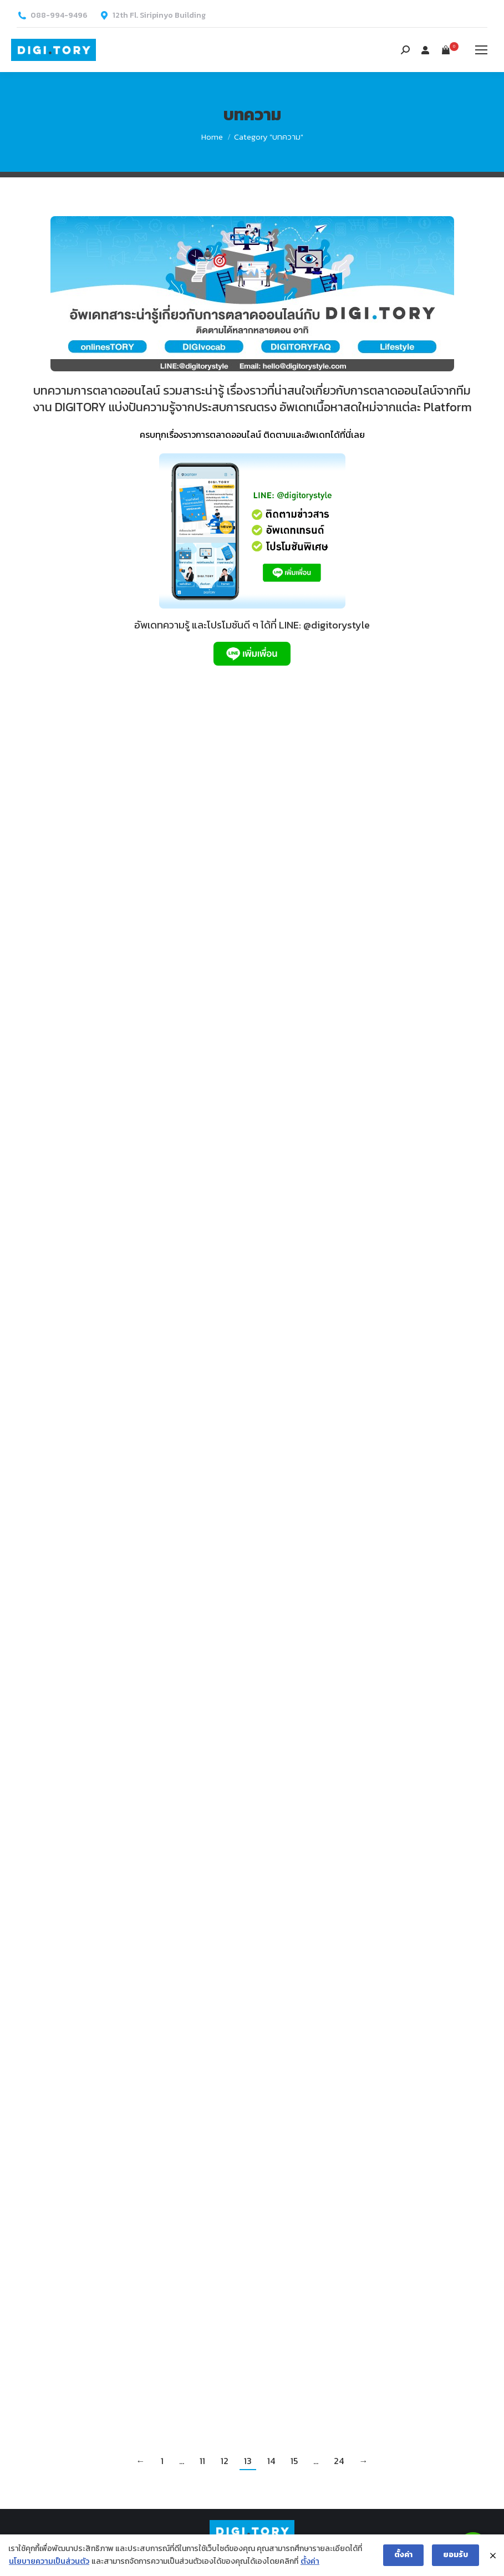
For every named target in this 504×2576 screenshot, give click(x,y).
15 (294, 2460)
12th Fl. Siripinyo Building (159, 15)
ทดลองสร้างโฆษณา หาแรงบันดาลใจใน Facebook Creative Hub (121, 1520)
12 (224, 2460)
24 (339, 2460)
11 (202, 2460)
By (165, 881)
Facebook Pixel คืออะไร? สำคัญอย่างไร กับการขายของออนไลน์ (361, 1898)
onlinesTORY (63, 881)
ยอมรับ (455, 2554)
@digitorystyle (336, 624)
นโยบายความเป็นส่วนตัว (49, 2561)
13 (248, 2460)
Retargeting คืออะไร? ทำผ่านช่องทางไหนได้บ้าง (131, 1190)
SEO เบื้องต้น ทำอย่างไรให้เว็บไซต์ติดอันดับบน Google (364, 1552)
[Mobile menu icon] (481, 50)
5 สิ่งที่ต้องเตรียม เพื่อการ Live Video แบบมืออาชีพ (364, 2244)
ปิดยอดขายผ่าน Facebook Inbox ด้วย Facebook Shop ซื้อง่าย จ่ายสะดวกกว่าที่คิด (361, 1190)
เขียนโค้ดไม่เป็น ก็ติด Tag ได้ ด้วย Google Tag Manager (135, 859)
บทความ (101, 881)
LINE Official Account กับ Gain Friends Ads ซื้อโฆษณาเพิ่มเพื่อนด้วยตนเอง (136, 2198)
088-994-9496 (59, 15)
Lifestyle (286, 2266)
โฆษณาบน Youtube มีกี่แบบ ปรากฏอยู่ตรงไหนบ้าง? (136, 1851)
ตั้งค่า (310, 2561)
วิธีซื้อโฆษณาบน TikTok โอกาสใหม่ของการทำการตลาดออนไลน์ (357, 859)
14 (271, 2460)
